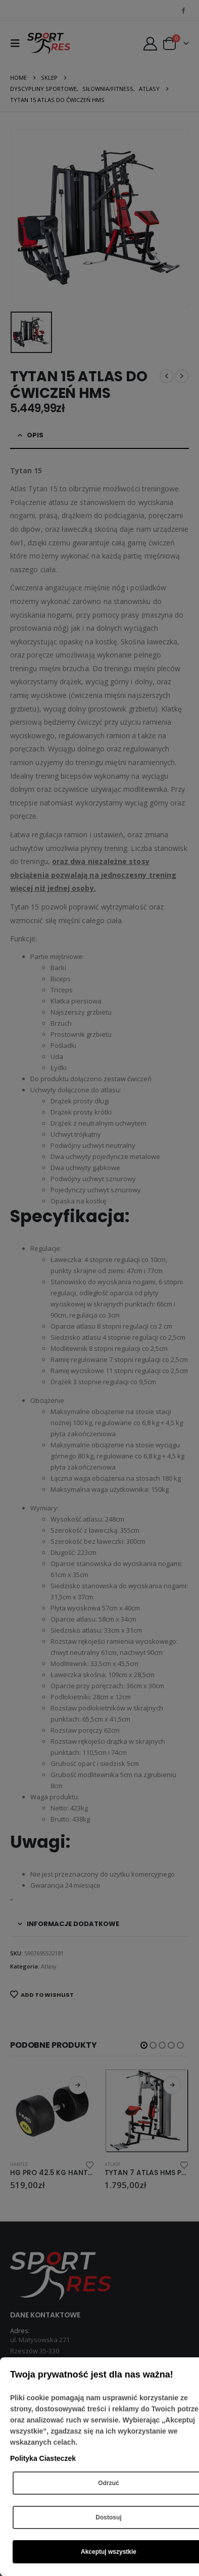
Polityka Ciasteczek (43, 2458)
